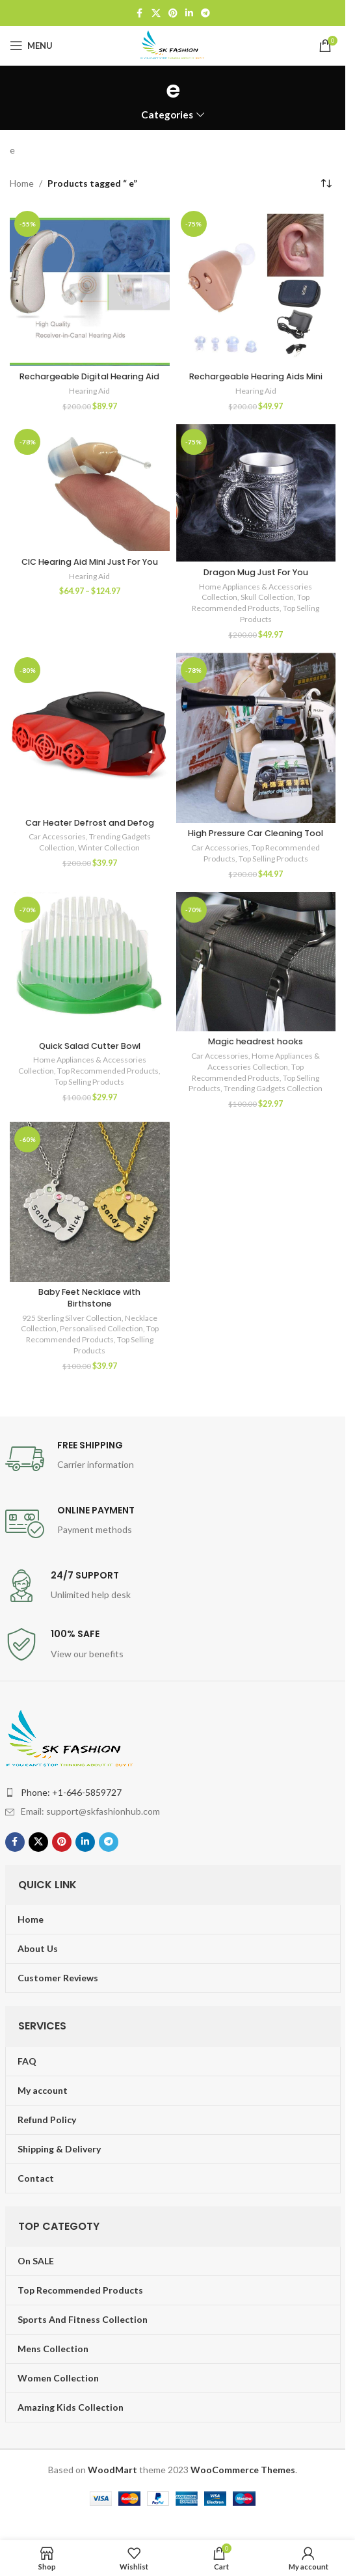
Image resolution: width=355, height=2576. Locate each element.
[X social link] (156, 13)
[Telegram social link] (205, 13)
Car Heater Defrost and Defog (89, 822)
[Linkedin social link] (189, 13)
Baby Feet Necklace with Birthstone (89, 1297)
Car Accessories (57, 836)
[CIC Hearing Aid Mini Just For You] (90, 488)
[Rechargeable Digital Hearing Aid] (90, 286)
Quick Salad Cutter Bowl (89, 1045)
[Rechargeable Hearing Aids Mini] (256, 286)
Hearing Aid (89, 391)
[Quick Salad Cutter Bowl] (90, 963)
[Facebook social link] (140, 13)
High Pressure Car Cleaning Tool (255, 833)
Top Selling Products (273, 858)
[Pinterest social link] (172, 13)
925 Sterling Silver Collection (72, 1318)
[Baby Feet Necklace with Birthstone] (90, 1202)
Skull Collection (267, 597)
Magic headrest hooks (255, 1041)
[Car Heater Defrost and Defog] (90, 733)
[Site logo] (172, 44)
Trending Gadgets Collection (273, 1088)
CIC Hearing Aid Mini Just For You (89, 561)
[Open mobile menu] (31, 46)
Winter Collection (109, 847)
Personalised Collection (101, 1328)
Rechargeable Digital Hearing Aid (89, 376)
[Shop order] (325, 183)
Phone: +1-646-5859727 (71, 1792)
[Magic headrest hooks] (256, 961)
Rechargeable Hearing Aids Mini (255, 376)
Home (22, 183)
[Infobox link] (173, 1458)
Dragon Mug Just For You (256, 572)
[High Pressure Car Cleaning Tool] (256, 738)
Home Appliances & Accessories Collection (263, 1061)
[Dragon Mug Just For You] (256, 493)
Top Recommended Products (250, 602)
